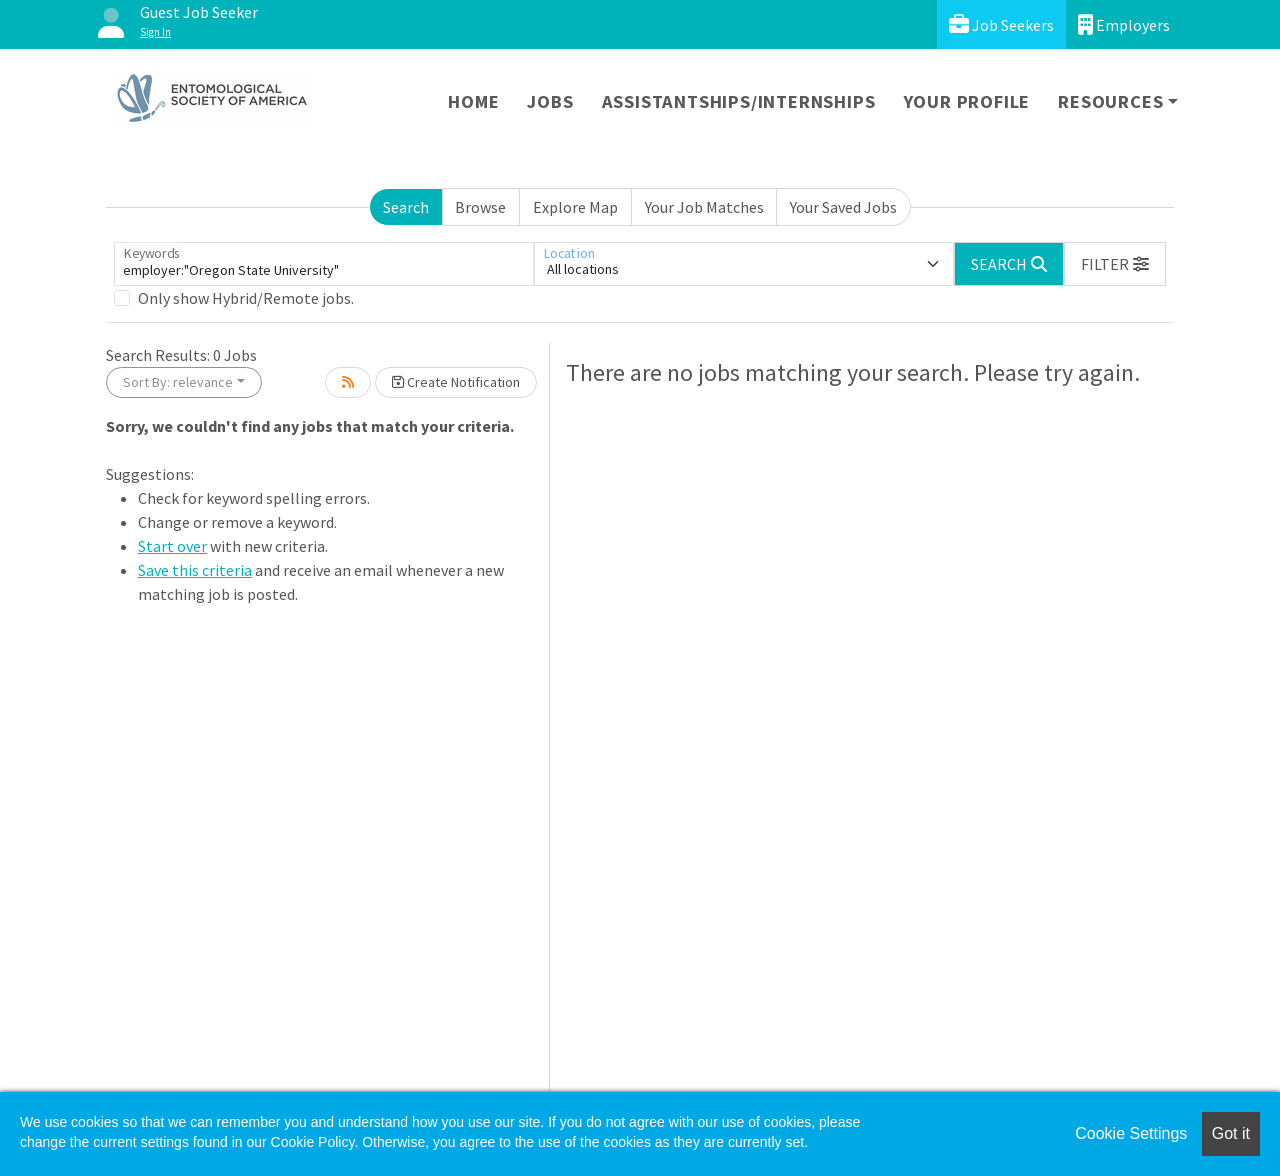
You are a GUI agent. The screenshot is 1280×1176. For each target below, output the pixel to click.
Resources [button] (1110, 101)
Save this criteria (195, 570)
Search (406, 207)
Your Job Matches (704, 207)
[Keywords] (324, 264)
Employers (1124, 24)
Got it (1231, 1133)
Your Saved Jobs (843, 207)
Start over (172, 546)
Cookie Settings (1131, 1133)
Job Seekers (1001, 24)
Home (473, 101)
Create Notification (456, 382)
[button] (1115, 264)
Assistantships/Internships (739, 101)
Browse (480, 207)
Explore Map (575, 207)
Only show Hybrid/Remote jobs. (246, 298)
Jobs (550, 101)
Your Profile (967, 101)
